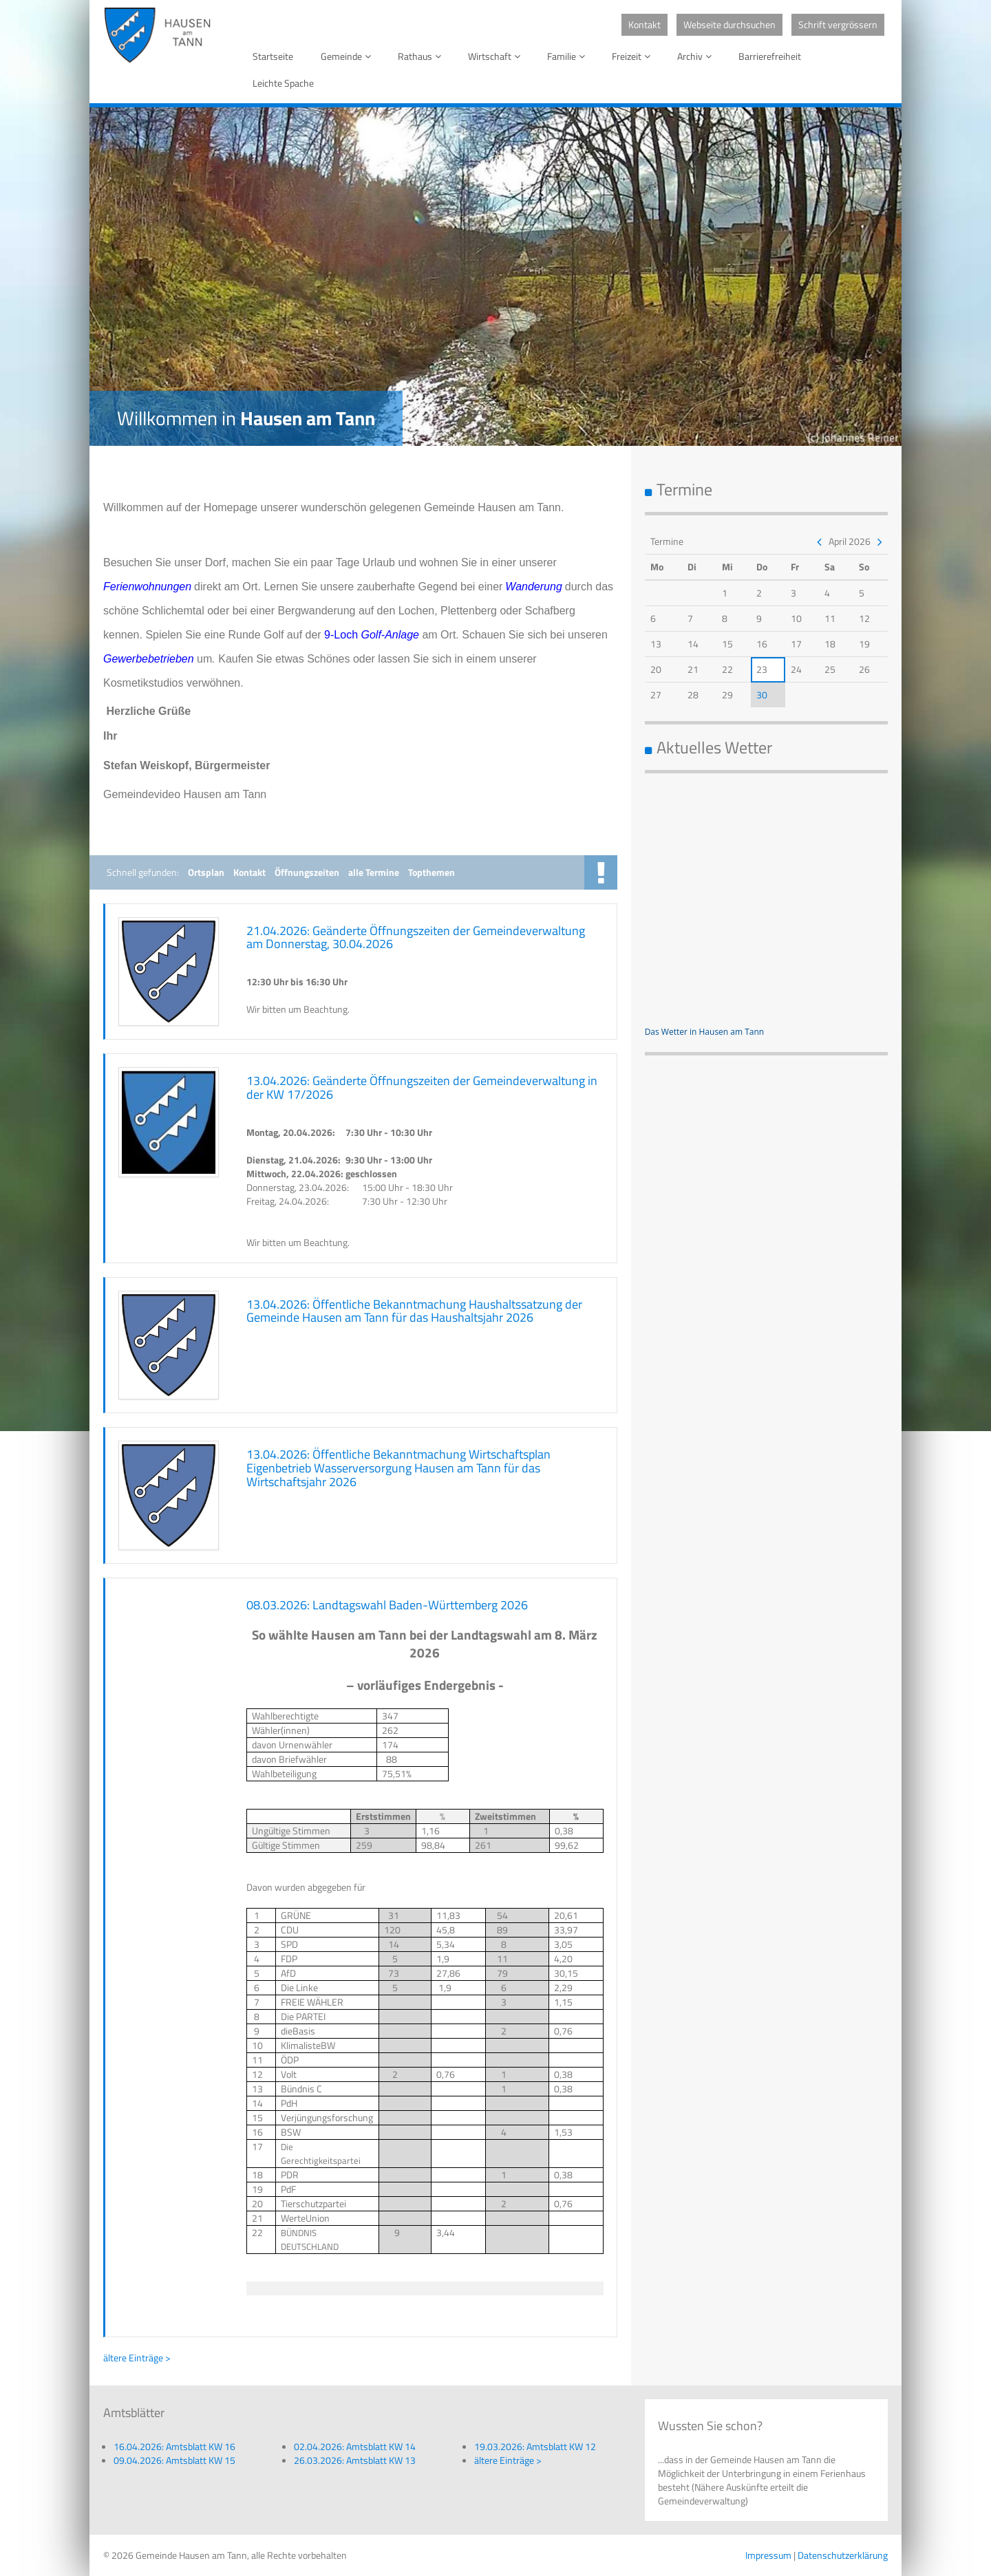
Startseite (273, 56)
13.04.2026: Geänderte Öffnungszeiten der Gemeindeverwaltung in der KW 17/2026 (421, 1087)
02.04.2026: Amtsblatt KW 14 (355, 2446)
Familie (568, 56)
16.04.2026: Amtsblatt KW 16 (174, 2446)
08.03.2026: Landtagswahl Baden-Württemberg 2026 (387, 1605)
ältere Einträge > (137, 2357)
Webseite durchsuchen (729, 24)
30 (761, 694)
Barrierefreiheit (769, 56)
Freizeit (633, 56)
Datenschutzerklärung (843, 2555)
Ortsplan (206, 872)
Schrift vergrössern (837, 24)
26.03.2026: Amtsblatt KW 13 (355, 2460)
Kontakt (644, 24)
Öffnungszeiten (307, 872)
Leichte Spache (283, 83)
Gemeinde (348, 56)
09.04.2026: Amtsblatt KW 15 (174, 2460)
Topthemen (431, 872)
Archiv (696, 56)
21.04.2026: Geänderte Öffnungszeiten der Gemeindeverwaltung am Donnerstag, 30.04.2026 (415, 937)
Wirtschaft (496, 56)
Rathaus (422, 56)
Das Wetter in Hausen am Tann (705, 1032)
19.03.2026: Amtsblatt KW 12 (535, 2446)
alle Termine (373, 872)
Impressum (768, 2555)
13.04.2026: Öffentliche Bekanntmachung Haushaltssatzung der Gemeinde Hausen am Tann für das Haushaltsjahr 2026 (414, 1311)
